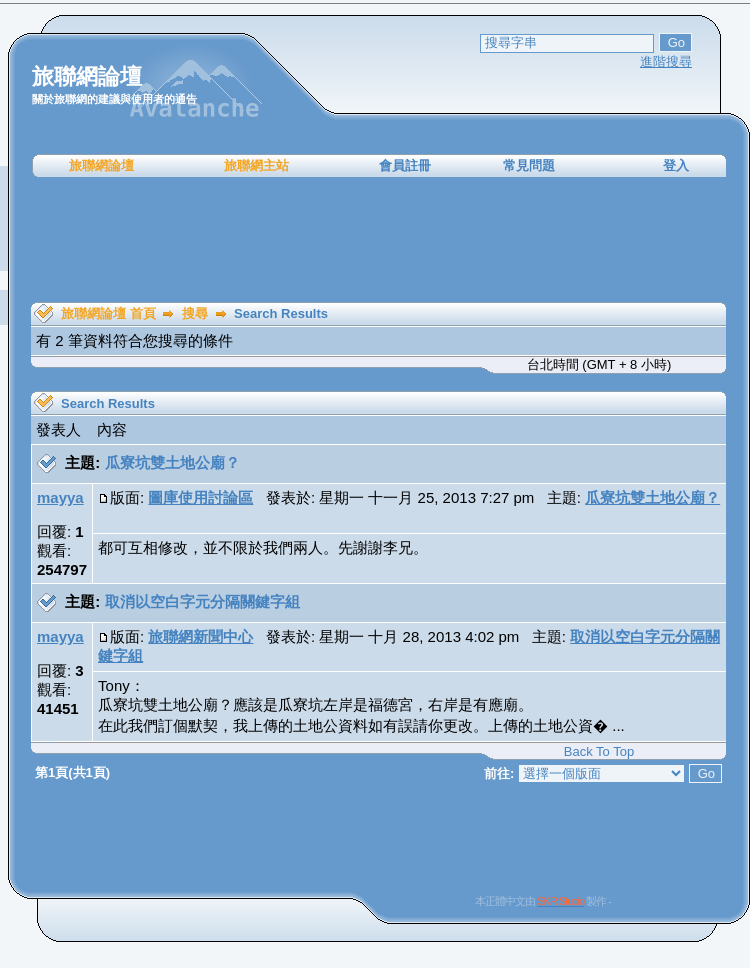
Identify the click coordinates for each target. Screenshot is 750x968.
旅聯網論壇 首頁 (108, 313)
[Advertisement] (379, 240)
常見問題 (529, 165)
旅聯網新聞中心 (200, 636)
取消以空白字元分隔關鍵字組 (202, 601)
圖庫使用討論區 (200, 497)
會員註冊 (405, 165)
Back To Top (599, 751)
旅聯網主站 (256, 165)
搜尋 (195, 313)
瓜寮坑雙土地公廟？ (172, 462)
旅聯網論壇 (101, 165)
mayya (60, 497)
